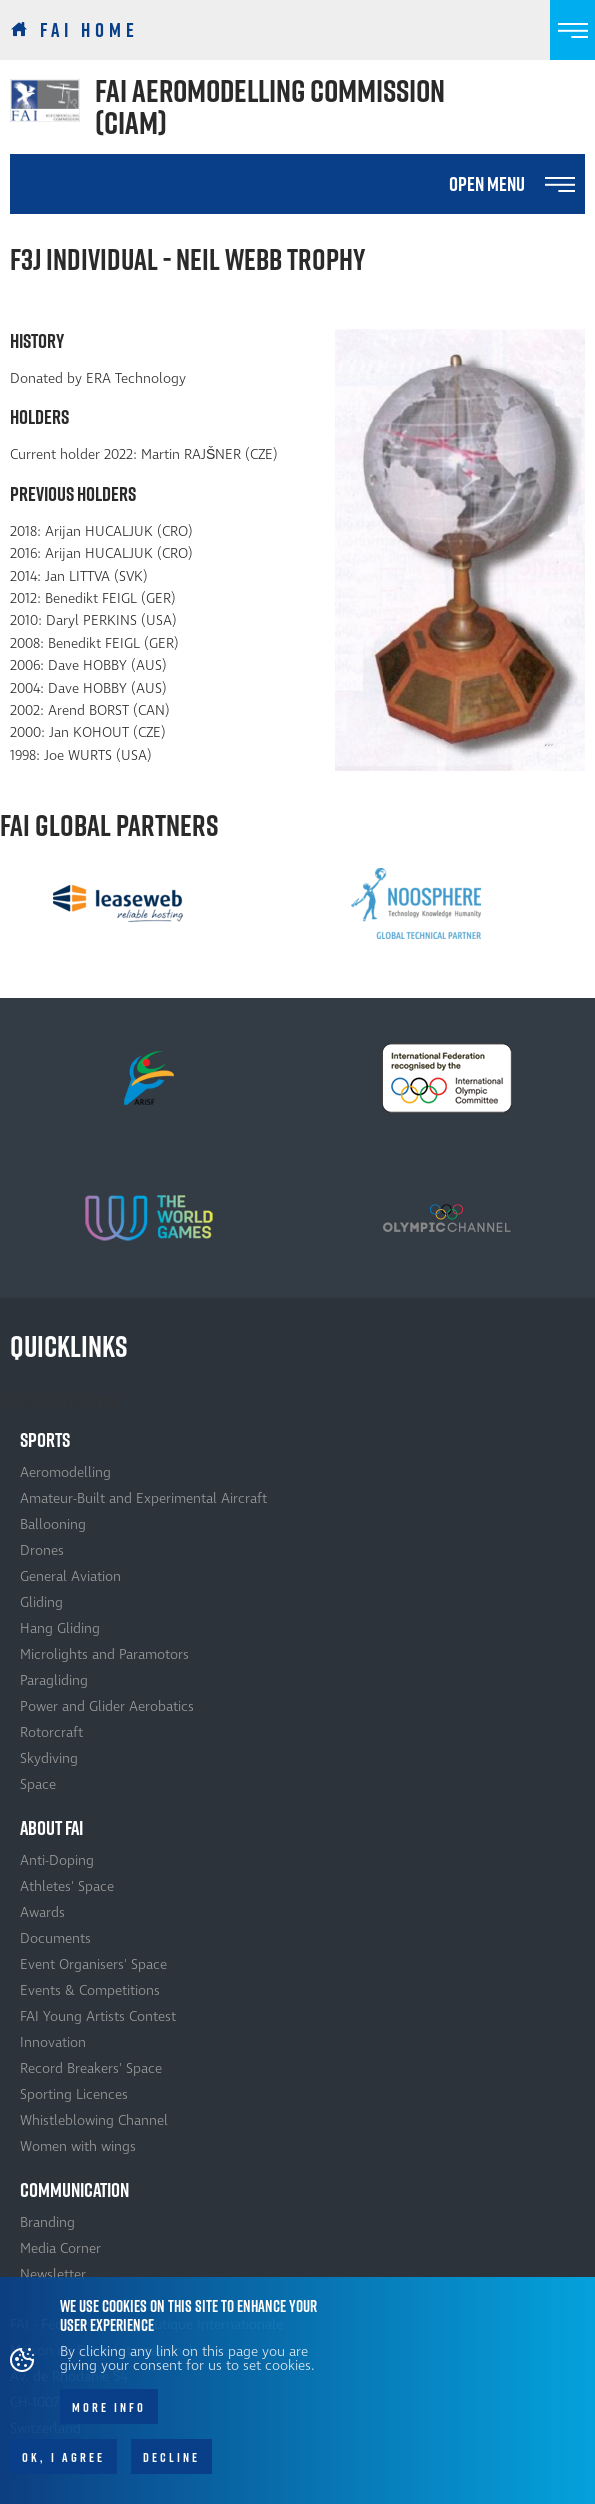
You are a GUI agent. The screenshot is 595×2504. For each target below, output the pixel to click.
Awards (42, 1912)
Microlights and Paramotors (104, 1654)
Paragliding (54, 1680)
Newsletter (53, 2274)
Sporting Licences (74, 2094)
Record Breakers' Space (91, 2068)
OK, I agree (63, 2468)
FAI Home (89, 30)
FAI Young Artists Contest (98, 2016)
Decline (171, 2468)
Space (38, 1784)
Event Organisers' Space (93, 1964)
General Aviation (70, 1576)
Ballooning (53, 1524)
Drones (42, 1550)
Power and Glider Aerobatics (107, 1706)
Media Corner (60, 2248)
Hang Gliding (60, 1628)
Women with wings (78, 2146)
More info (109, 2418)
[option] (118, 903)
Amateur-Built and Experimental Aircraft (143, 1498)
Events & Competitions (90, 1990)
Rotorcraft (51, 1732)
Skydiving (49, 1758)
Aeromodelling (65, 1472)
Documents (55, 1938)
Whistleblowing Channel (94, 2120)
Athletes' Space (67, 1886)
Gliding (41, 1602)
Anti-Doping (57, 1860)
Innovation (53, 2042)
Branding (47, 2222)
